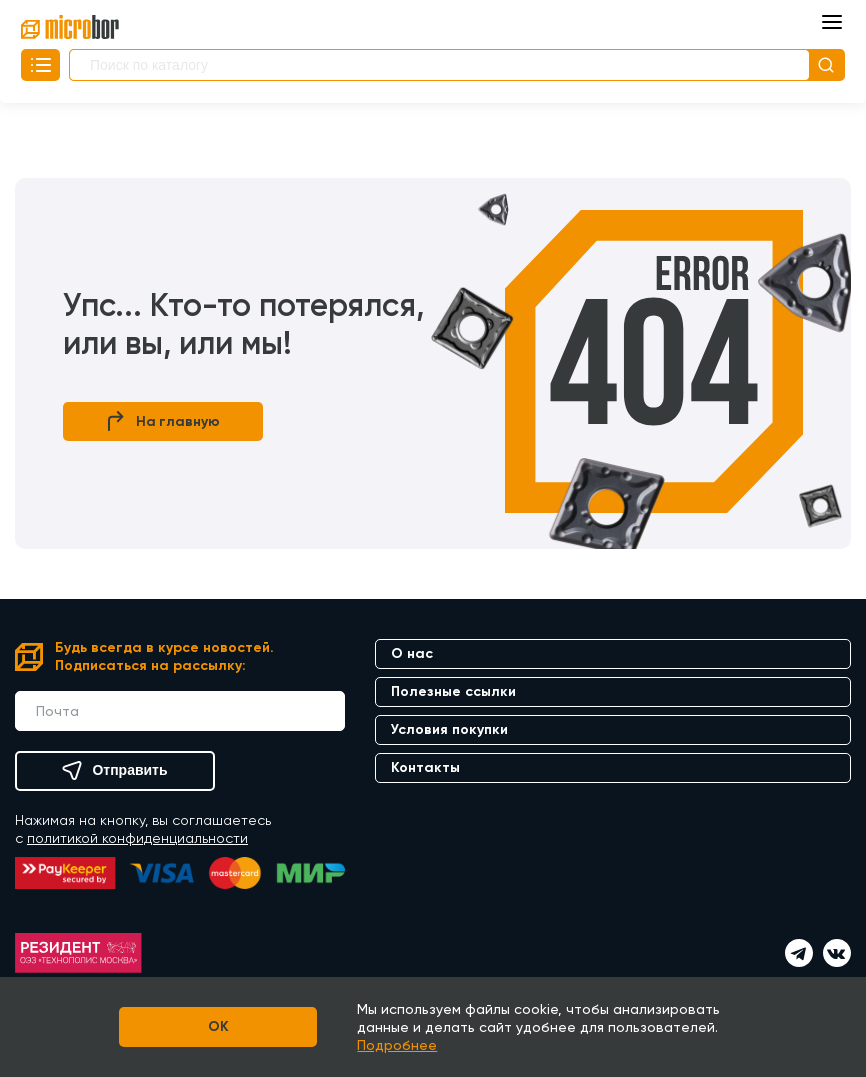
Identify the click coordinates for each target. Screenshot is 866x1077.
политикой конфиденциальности (137, 838)
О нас (412, 653)
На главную (163, 422)
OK (218, 1026)
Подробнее (398, 1045)
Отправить (114, 771)
